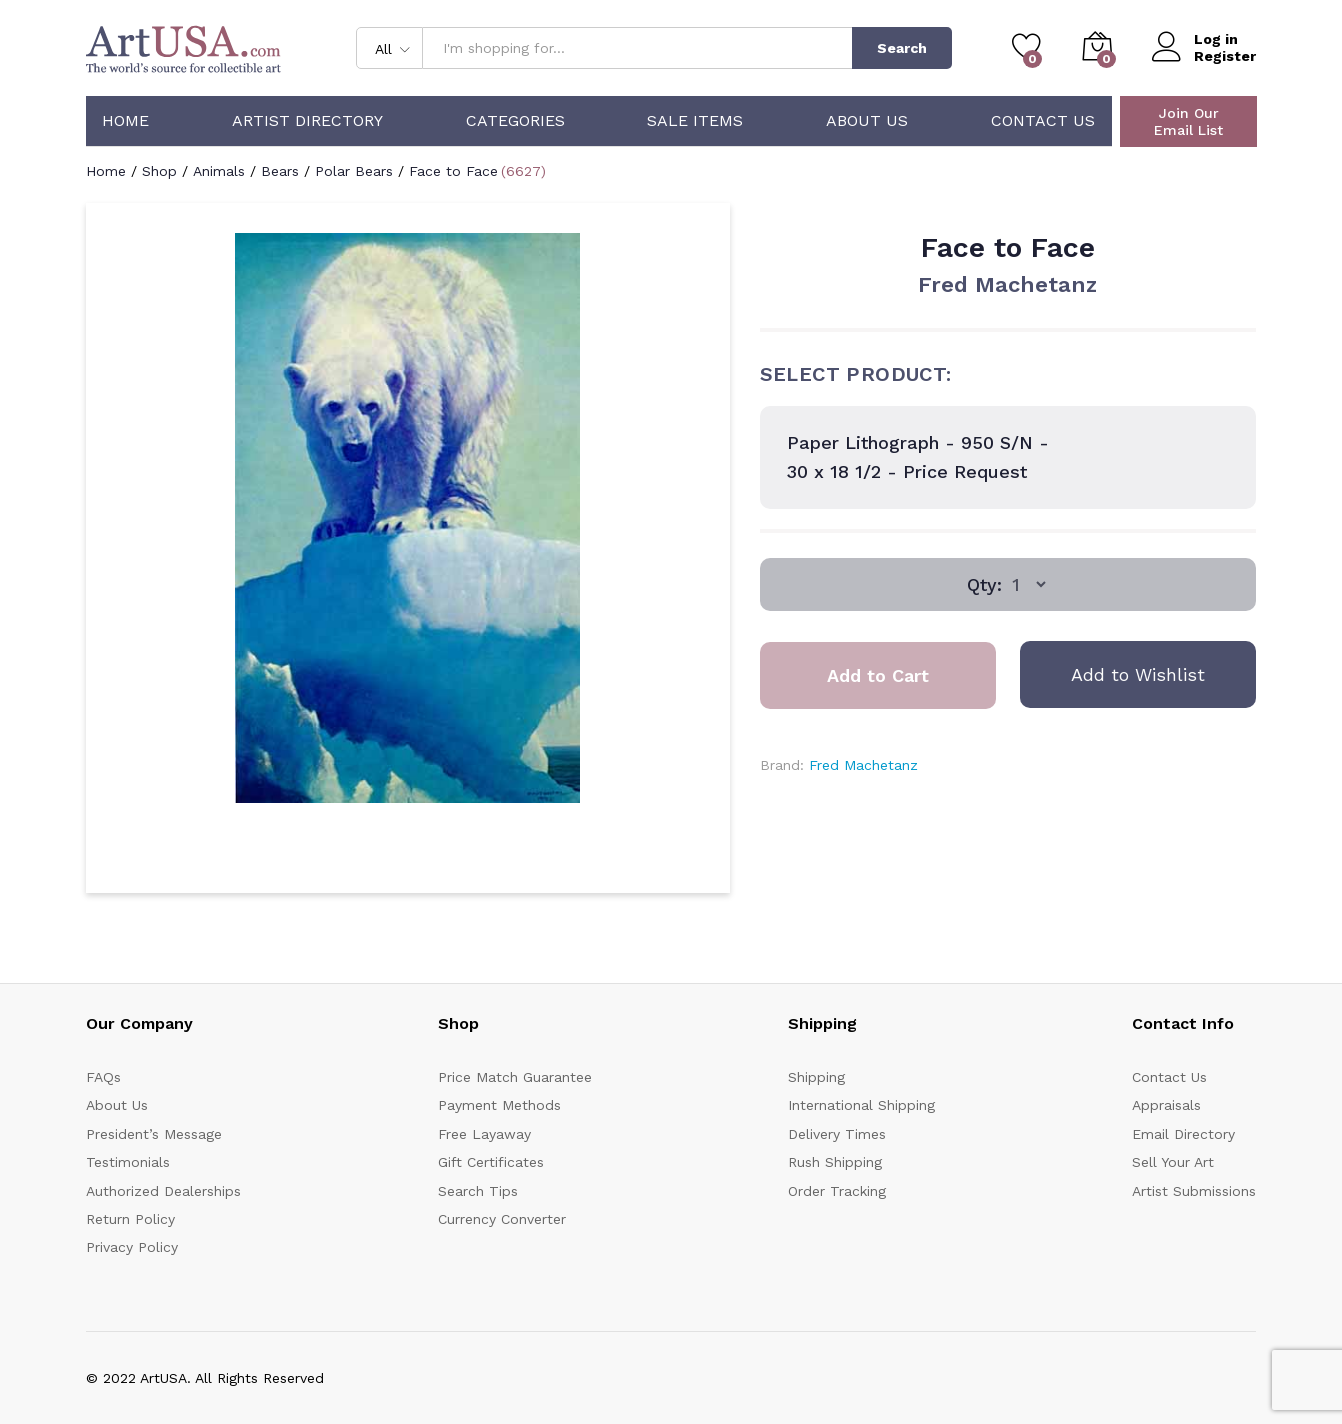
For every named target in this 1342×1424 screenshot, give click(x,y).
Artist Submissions (1194, 1191)
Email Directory (1183, 1134)
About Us (867, 121)
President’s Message (154, 1134)
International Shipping (861, 1105)
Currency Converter (502, 1219)
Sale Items (695, 121)
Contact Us (1043, 121)
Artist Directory (307, 121)
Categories (515, 121)
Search (902, 48)
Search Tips (478, 1191)
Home (125, 121)
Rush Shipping (835, 1162)
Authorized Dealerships (163, 1191)
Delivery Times (837, 1134)
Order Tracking (837, 1191)
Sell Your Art (1173, 1162)
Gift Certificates (491, 1162)
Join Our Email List (1188, 121)
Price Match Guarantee (515, 1077)
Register (1225, 56)
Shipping (816, 1077)
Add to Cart (878, 675)
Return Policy (130, 1219)
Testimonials (128, 1162)
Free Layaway (484, 1134)
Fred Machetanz (1007, 284)
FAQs (103, 1077)
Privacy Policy (132, 1247)
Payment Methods (499, 1105)
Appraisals (1166, 1105)
